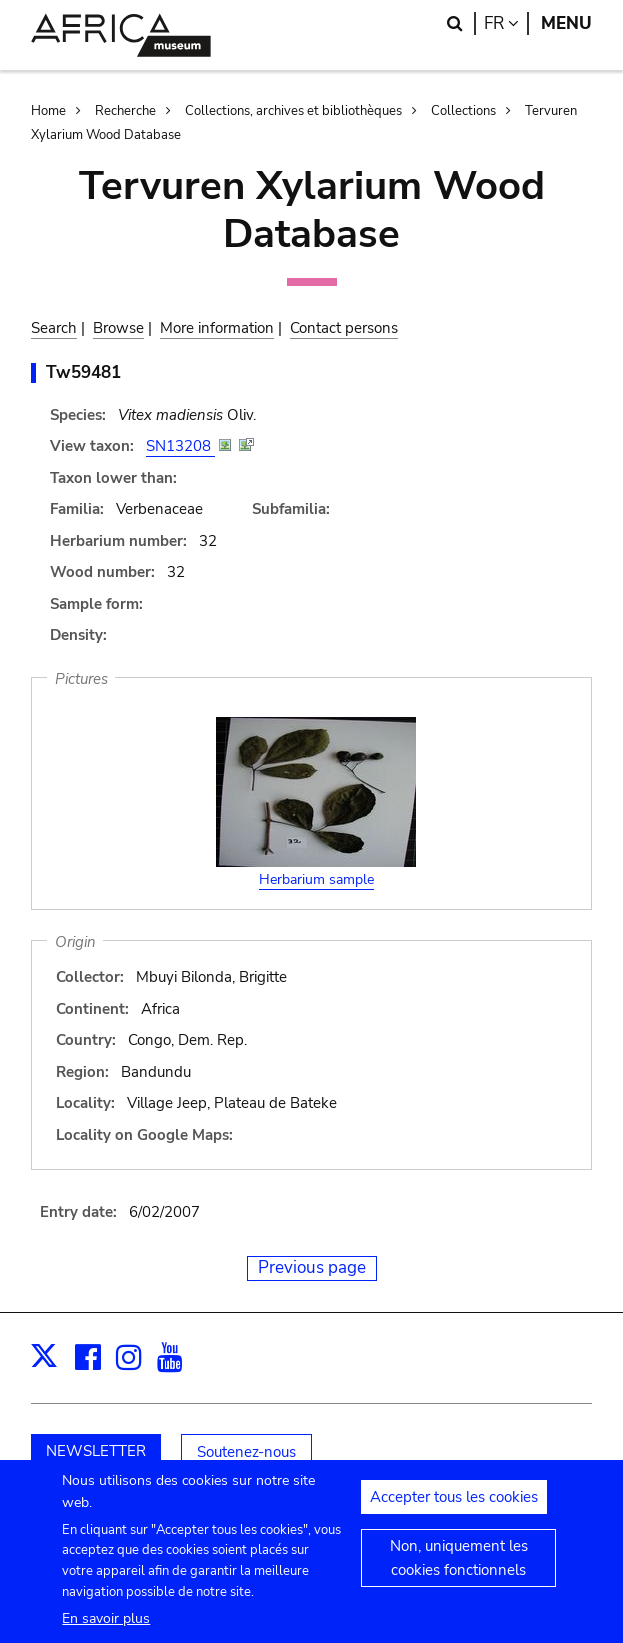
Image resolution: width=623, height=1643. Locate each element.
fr (506, 23)
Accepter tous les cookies (454, 1512)
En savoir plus (106, 1633)
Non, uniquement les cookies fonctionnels (459, 1573)
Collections (463, 111)
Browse (118, 328)
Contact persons (344, 328)
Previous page (312, 1267)
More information (217, 328)
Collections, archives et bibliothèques (293, 111)
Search (54, 328)
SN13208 (180, 446)
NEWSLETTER (96, 1451)
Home (48, 111)
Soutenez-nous (246, 1452)
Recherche (125, 111)
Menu (566, 23)
